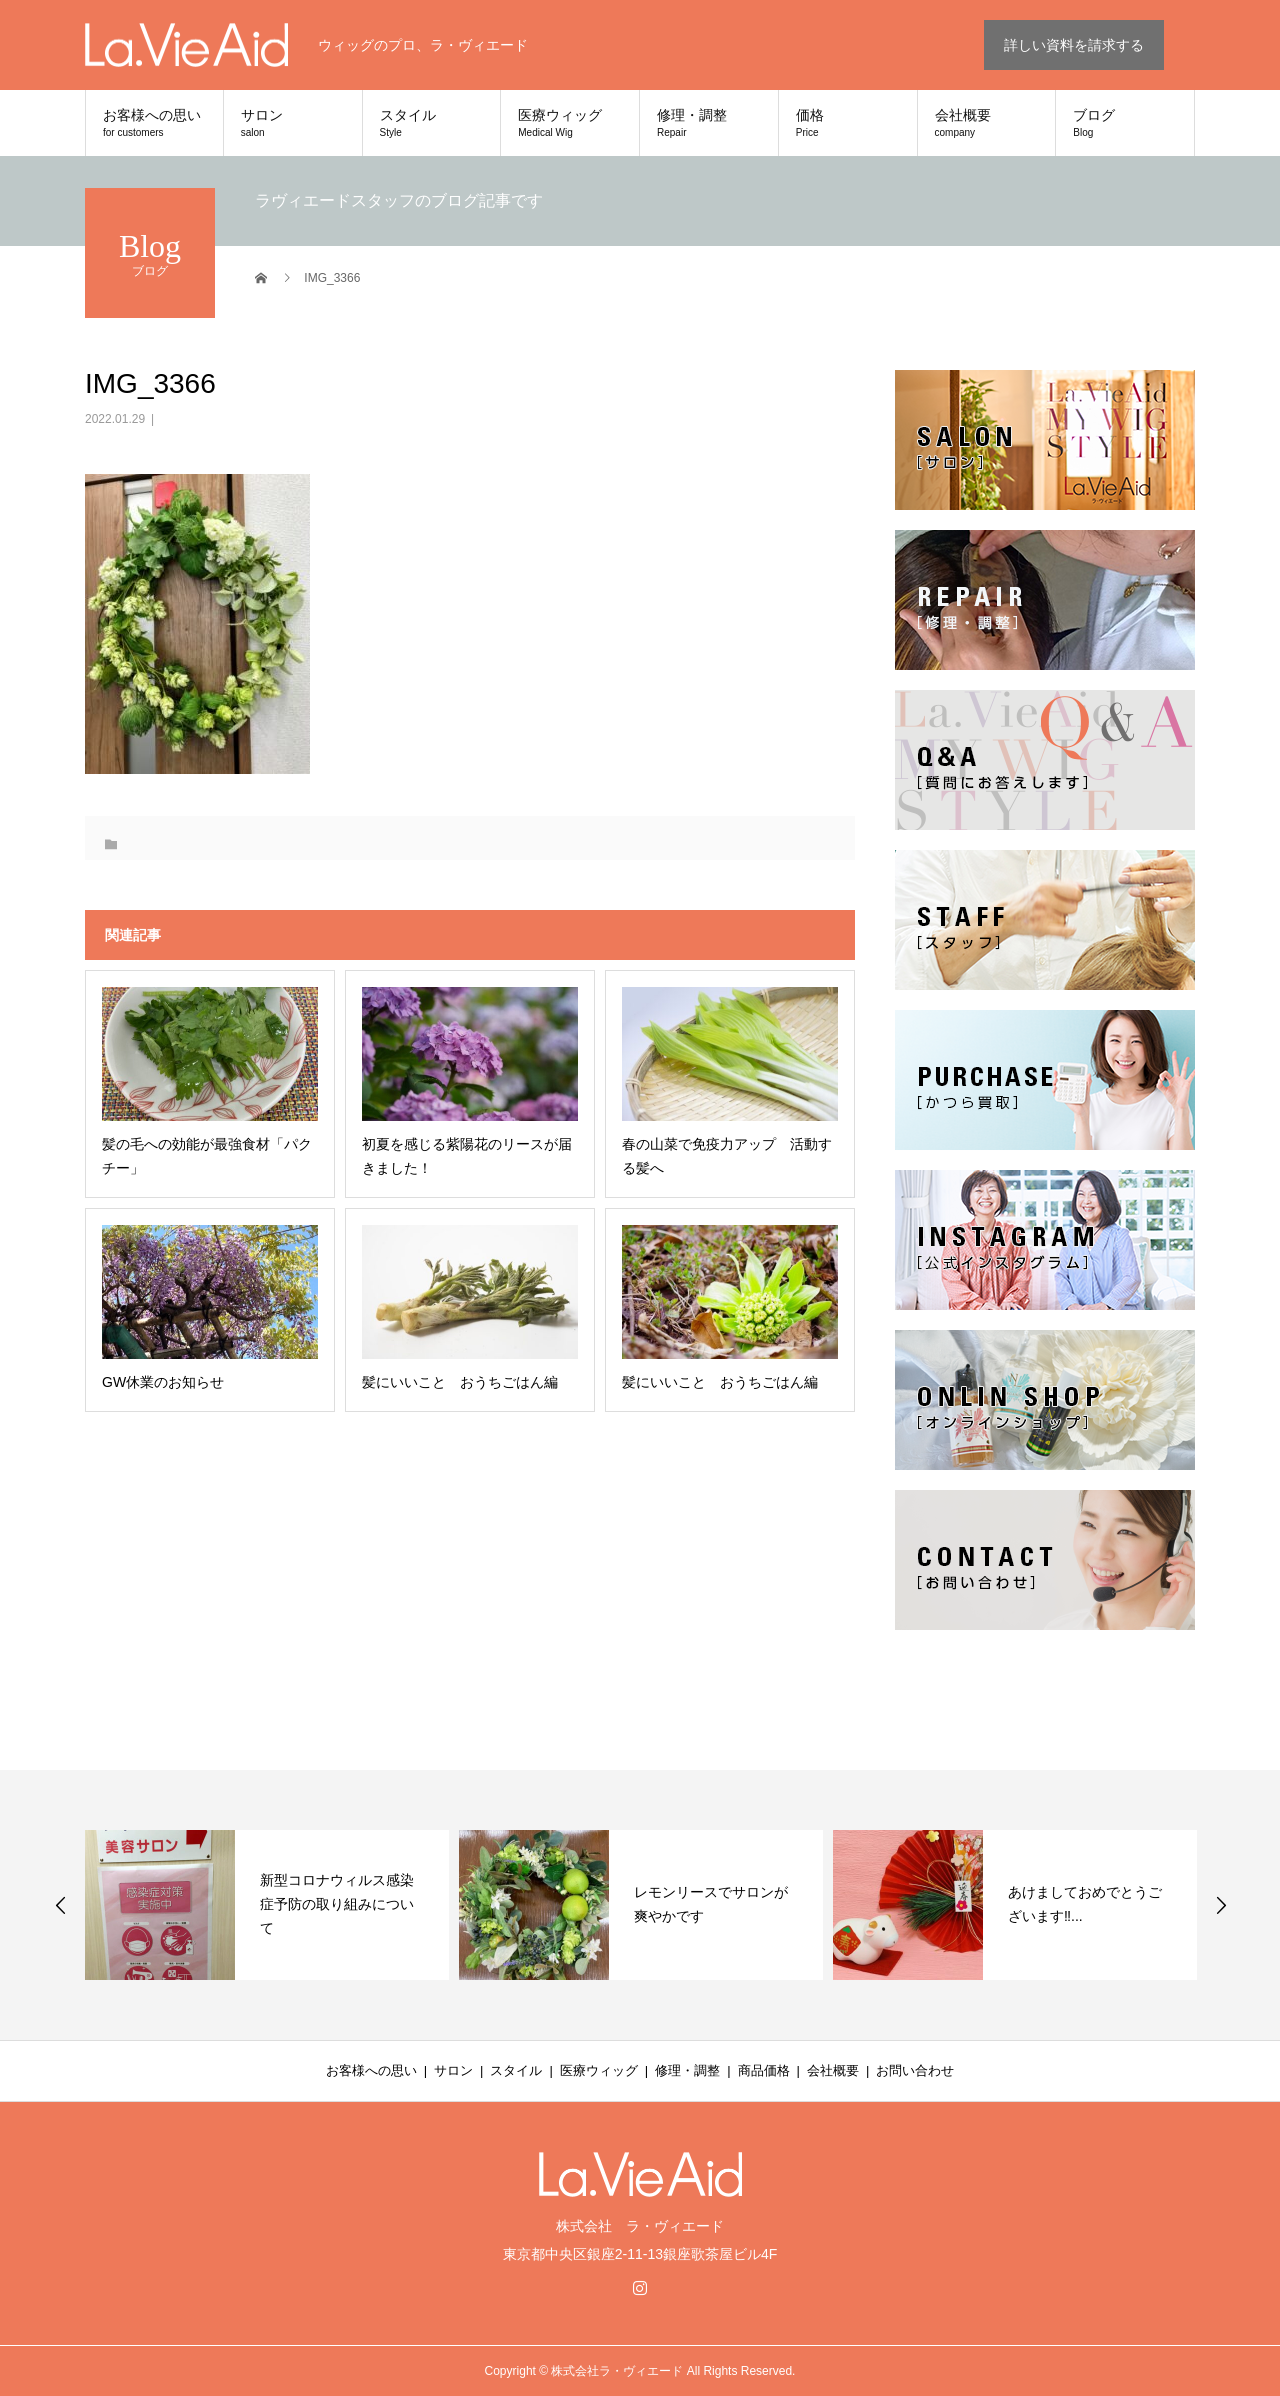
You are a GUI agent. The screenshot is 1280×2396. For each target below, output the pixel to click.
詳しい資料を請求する (1074, 45)
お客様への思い (154, 123)
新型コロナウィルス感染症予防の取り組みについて (337, 1904)
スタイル (432, 123)
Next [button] (1221, 1905)
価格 (848, 123)
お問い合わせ (915, 2070)
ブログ (1125, 123)
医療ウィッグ (570, 123)
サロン (293, 123)
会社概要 (987, 123)
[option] (267, 1905)
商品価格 (764, 2070)
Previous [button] (61, 1905)
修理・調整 (709, 123)
